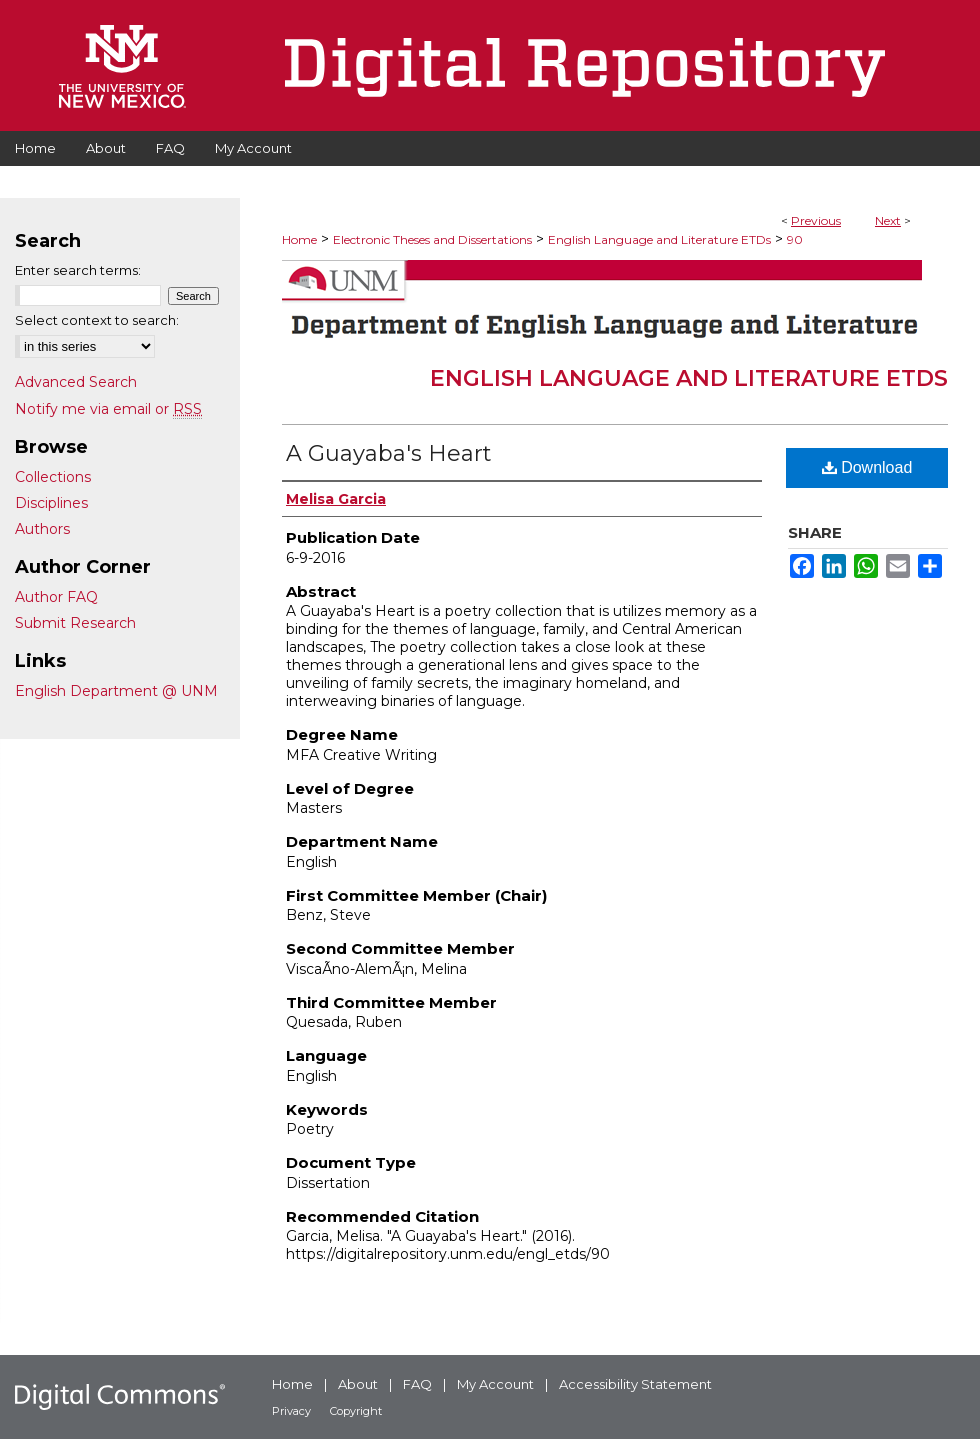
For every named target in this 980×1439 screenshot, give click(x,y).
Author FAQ (56, 597)
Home (299, 239)
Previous (816, 220)
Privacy (291, 1411)
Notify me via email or (108, 409)
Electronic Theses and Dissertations (432, 239)
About (358, 1384)
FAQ (417, 1384)
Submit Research (75, 623)
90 (795, 239)
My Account (495, 1384)
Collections (53, 477)
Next (888, 220)
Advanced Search (76, 382)
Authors (42, 529)
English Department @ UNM (116, 691)
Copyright (356, 1411)
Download (867, 467)
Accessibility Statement (635, 1384)
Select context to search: (97, 320)
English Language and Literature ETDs (659, 239)
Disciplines (51, 503)
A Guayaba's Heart (389, 453)
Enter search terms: (78, 270)
